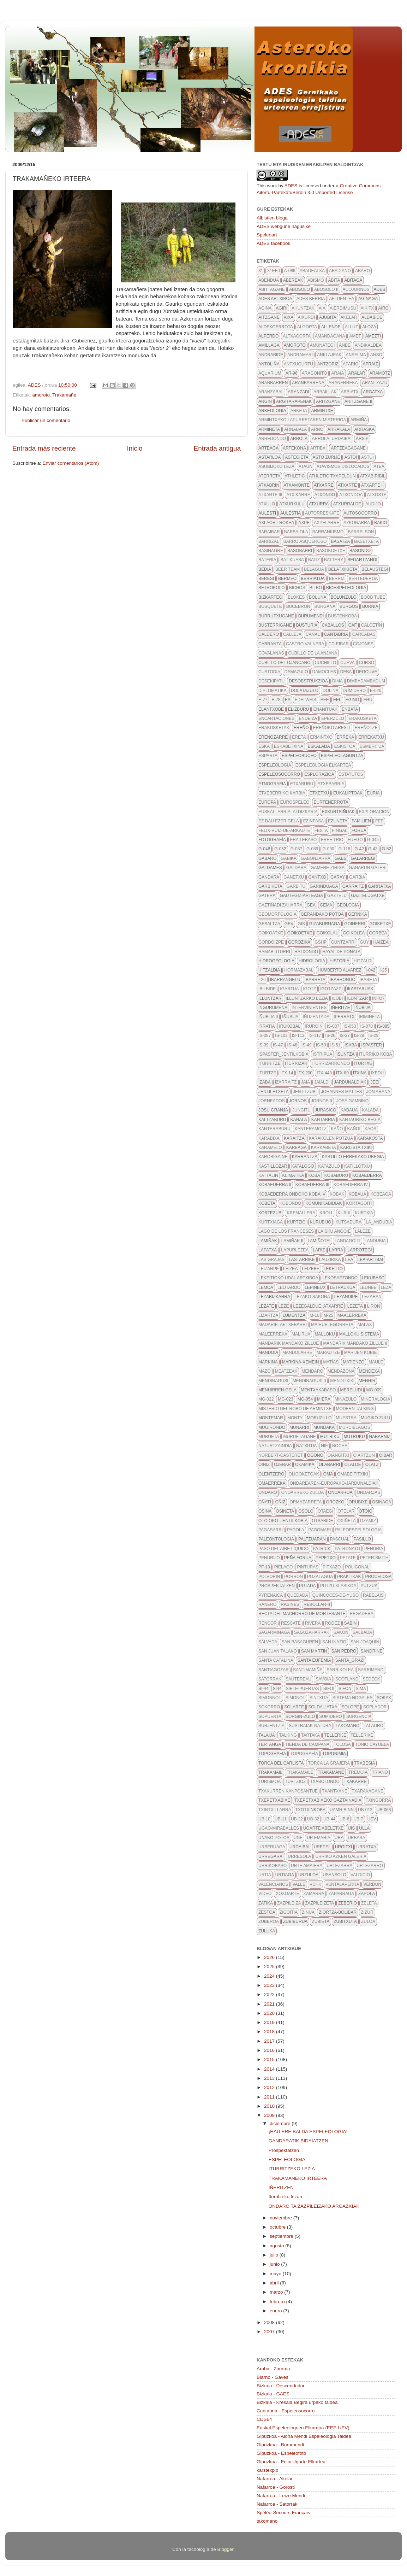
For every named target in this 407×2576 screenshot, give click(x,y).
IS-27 (345, 1035)
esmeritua (372, 746)
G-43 (373, 848)
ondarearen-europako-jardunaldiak (334, 1483)
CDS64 (264, 2419)
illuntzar (269, 998)
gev (289, 923)
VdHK (315, 1884)
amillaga (269, 345)
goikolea (354, 933)
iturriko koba (375, 1054)
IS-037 (333, 1026)
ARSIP (362, 438)
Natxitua (306, 1445)
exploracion (374, 811)
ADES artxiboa (275, 298)
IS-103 (281, 1035)
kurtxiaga (270, 1222)
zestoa (266, 1912)
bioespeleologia (346, 587)
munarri (299, 1427)
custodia (269, 671)
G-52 (386, 848)
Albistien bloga (272, 218)
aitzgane (269, 317)
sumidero (330, 1716)
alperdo (268, 336)
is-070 (366, 1026)
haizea (380, 942)
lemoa (265, 1287)
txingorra (378, 1800)
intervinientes (309, 1007)
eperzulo (332, 718)
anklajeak (329, 354)
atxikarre (298, 494)
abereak (293, 280)
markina (268, 1362)
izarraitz (286, 1082)
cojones (363, 643)
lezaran (371, 1296)
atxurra (319, 503)
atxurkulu (292, 503)
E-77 (262, 699)
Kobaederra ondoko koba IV (291, 1194)
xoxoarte (287, 1893)
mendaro (312, 1371)
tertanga (269, 1744)
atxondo (325, 494)
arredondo (272, 438)
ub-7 (358, 1819)
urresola (299, 1856)
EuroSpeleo (295, 802)
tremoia (358, 1772)
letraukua (342, 1287)
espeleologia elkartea (323, 765)
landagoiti (347, 1240)
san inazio (334, 1641)
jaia (305, 1082)
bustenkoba (342, 616)
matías (331, 1362)
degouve (366, 671)
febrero (278, 2301)
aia (322, 308)
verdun (372, 1884)
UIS (351, 1828)
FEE (379, 820)
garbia (357, 877)
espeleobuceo (299, 755)
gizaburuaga (324, 923)
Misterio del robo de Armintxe (295, 1408)
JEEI (374, 1082)
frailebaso (303, 839)
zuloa (368, 1921)
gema (326, 905)
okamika (305, 1464)
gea (311, 905)
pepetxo (326, 1557)
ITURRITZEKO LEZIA (292, 2168)
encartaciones (276, 718)
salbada (362, 1632)
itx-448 (324, 1072)
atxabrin (268, 485)
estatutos (351, 774)
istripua (322, 1054)
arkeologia (272, 410)
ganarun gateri (368, 867)
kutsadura (348, 1222)
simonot (295, 1697)
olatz (372, 1464)
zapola (366, 1893)
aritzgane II (358, 401)
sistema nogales (352, 1697)
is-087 (264, 1035)
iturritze (269, 1063)
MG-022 (266, 1399)
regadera (361, 1613)
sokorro (269, 1706)
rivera (313, 1623)
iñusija (290, 1016)
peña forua (297, 1557)
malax (365, 1324)
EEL (337, 699)
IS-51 (335, 1045)
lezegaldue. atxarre (318, 1306)
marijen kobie (360, 1352)
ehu (367, 699)
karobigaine (273, 1156)
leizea (290, 1268)
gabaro (267, 858)
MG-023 (285, 1399)
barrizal (268, 541)
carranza (270, 643)
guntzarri (343, 942)
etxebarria (330, 783)
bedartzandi (362, 559)
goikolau (327, 933)
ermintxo (321, 737)
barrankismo (328, 531)
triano (380, 1772)
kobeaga (380, 1194)
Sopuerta (269, 1716)
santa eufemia (314, 1660)
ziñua (308, 1912)
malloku (325, 1334)
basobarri (299, 550)
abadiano (340, 270)
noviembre (281, 2217)
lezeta (355, 1306)
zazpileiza (289, 1903)
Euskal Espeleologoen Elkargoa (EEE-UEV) (303, 2427)
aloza (369, 326)
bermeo (287, 578)
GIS (301, 923)
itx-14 (286, 1072)
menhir (367, 1380)
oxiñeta (346, 1520)
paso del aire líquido (283, 1548)
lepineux (315, 1287)
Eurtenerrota (331, 802)
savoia (323, 1679)
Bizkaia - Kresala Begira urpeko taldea (297, 2402)
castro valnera (305, 643)
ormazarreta (305, 1502)
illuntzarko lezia (307, 998)
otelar (345, 1511)
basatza (340, 541)
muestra (346, 1417)
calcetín (371, 625)
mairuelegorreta (332, 1324)
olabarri (329, 1464)
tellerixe (362, 1735)
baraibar (269, 531)
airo (383, 308)
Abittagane (271, 289)
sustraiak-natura (310, 1725)
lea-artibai (370, 1259)
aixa (288, 317)
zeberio (347, 1903)
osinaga (381, 1502)
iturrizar (296, 1063)
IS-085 (383, 1026)
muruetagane (299, 1436)
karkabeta (323, 1147)
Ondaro (267, 1492)
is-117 (315, 1035)
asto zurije (326, 457)
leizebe (310, 1268)
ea (288, 699)
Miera (323, 1399)
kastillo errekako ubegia (353, 1156)
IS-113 (298, 1035)
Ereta (299, 737)
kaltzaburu (272, 1119)
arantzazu (374, 382)
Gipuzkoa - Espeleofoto (281, 2453)
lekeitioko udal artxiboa (288, 1277)
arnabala (295, 429)
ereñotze (366, 727)
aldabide (371, 317)
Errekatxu (371, 737)
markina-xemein (300, 1362)
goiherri (354, 923)
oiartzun (364, 1455)
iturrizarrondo (331, 1063)
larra (336, 1250)
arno (317, 429)
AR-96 (292, 373)
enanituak (325, 709)
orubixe (358, 1502)
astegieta (296, 457)
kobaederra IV (351, 1184)
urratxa (366, 1846)
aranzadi (298, 391)
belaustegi (374, 569)
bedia (264, 569)
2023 (270, 1985)
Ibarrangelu (285, 979)
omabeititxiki (352, 1474)
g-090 (328, 848)
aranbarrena (308, 382)
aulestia (290, 513)
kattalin (268, 1175)
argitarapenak (294, 401)
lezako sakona (312, 1296)
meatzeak (286, 1371)
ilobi (337, 998)
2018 (270, 2031)
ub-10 (264, 1819)
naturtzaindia (275, 1445)
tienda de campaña (307, 1744)
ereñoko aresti (332, 727)
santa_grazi (349, 1660)
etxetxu (319, 793)
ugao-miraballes (278, 1828)
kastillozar (272, 1166)
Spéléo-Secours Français (283, 2512)
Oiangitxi (338, 1455)
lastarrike (302, 1259)
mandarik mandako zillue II (355, 1343)
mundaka (324, 1427)
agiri (281, 308)
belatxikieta (342, 569)
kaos (370, 1128)
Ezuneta (337, 820)
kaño (337, 1128)
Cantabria (336, 634)
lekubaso (373, 1277)
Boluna (317, 597)
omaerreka (272, 1483)
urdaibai (299, 1846)
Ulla (364, 1828)
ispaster (371, 1045)
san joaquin (365, 1641)
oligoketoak (303, 1474)
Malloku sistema (359, 1334)
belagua (314, 569)
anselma (356, 354)
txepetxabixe (274, 1800)
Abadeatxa (312, 270)
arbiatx (349, 391)
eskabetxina (288, 746)
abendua (268, 280)
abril (275, 2282)
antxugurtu (298, 364)
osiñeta (285, 1511)
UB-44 (329, 1819)
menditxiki (342, 1380)
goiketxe (380, 923)
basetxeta (366, 541)
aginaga (368, 298)
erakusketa (362, 718)
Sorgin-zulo (300, 1716)
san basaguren (300, 1641)
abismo (315, 280)
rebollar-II (317, 1604)
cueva (347, 662)
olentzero (271, 1474)
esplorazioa (319, 774)
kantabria (323, 1119)
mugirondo (271, 1427)
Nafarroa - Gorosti (276, 2487)
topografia (272, 1753)
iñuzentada (316, 1016)
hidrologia (312, 960)
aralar (356, 373)
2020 (270, 2013)
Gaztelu (337, 895)
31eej (273, 270)
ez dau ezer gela (278, 820)
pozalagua (320, 1576)
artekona (294, 448)
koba (314, 1175)
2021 (270, 2004)
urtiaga (284, 1874)
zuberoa (268, 1921)
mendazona (341, 1371)
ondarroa (340, 1492)
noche (339, 1445)
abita (334, 280)
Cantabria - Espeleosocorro (286, 2410)
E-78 (275, 699)
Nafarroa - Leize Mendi (281, 2495)
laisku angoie (334, 1231)
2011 (270, 2097)
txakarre (355, 1781)
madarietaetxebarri (282, 1324)
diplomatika (272, 690)
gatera (266, 895)
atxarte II (372, 485)
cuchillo (325, 662)
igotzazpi (331, 988)
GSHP (321, 942)
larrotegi (359, 1250)
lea (349, 1259)
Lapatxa (267, 1250)
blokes (296, 597)
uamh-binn (342, 1809)
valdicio (360, 1874)
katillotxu (357, 1166)
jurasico (325, 1110)
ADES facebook (273, 243)
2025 (270, 1966)
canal (313, 634)
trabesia (364, 1763)
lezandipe (346, 1296)
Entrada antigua (217, 448)
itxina (360, 1072)
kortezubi (270, 1212)
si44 (277, 1688)
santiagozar (273, 1669)
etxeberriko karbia (281, 793)
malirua (301, 1334)
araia (337, 373)
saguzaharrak (311, 1632)
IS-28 (359, 1035)
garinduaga (324, 886)
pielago (283, 1567)
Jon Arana (378, 1091)
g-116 (344, 848)
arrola (298, 438)
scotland (346, 1679)
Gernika (357, 914)
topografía (304, 1753)
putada (307, 1585)
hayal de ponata (341, 951)
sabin (350, 1623)
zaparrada (341, 1893)
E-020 (375, 690)
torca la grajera (328, 1763)
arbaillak (324, 391)
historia (339, 960)
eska (264, 746)
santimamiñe (307, 1669)
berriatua (313, 578)
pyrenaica (270, 1595)
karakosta (370, 1138)
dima (337, 681)
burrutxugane (276, 616)
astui (367, 457)
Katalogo (302, 1166)
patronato (347, 1548)
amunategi (322, 345)
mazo (264, 1371)
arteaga (268, 448)
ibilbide (267, 988)
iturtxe (363, 1063)
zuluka (266, 1931)
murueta (268, 1436)
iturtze (267, 1072)
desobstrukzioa (308, 681)
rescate (291, 1623)
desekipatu (271, 681)
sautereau (298, 1679)
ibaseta (368, 979)
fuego (355, 839)
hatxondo (306, 951)
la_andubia (379, 1222)
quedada (297, 1595)
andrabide (270, 354)
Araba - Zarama (273, 2368)
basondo (360, 550)
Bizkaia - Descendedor (281, 2385)
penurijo (269, 1557)
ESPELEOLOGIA (287, 2159)
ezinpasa (313, 820)
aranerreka (343, 382)
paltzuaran (312, 1539)
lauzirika (330, 1259)
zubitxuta (345, 1921)
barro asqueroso (305, 541)
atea (378, 466)
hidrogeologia (276, 960)
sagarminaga (274, 1632)
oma (328, 1474)
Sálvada (267, 1641)
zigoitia (289, 1912)
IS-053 (349, 1026)
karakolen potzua (331, 1138)
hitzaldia (269, 970)
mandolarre (297, 1352)
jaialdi (322, 1082)
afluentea (341, 298)
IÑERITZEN (281, 2187)
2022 (270, 1994)
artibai (318, 448)
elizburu (298, 709)
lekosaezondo (339, 1277)
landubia (375, 1240)
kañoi (353, 1128)
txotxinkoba (310, 1809)
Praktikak (349, 1576)
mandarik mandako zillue (288, 1343)
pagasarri (270, 1529)
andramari (300, 354)
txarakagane (367, 1791)
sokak (384, 1697)
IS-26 (330, 1035)
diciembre (281, 2123)
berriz (337, 578)
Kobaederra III (312, 1184)
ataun (305, 466)
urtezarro (370, 1865)
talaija (266, 1735)
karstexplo (268, 2470)
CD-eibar (338, 643)
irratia (266, 1026)
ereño (301, 727)
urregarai (270, 1856)
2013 (270, 2078)
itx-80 (342, 1072)
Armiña (358, 419)
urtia (264, 1874)
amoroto (41, 395)
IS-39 (263, 1045)
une (298, 1837)
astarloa (269, 457)
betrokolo (271, 587)
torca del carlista (281, 1763)
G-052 (280, 848)
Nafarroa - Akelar (275, 2478)
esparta (267, 755)
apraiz (370, 364)
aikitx (367, 308)
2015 (270, 2059)
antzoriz (328, 364)
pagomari (320, 1529)
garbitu (296, 886)
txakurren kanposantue (288, 1791)
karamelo (270, 1147)
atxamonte (296, 485)
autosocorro (360, 513)
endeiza (308, 718)
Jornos (298, 1100)
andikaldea (368, 345)
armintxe (322, 410)
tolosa (342, 1744)
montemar (270, 1417)
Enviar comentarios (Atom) (71, 463)
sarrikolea (340, 1669)
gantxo (317, 877)
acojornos (356, 289)
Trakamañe (64, 395)
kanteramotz (311, 1128)
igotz (309, 988)
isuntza (345, 1054)
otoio (365, 1511)
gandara (268, 877)
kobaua (357, 1194)
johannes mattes (341, 1091)
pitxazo (332, 1567)
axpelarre (326, 522)
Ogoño (315, 1455)
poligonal (357, 1567)
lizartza (268, 1315)
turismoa (269, 1781)
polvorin (269, 1576)
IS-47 (278, 1045)
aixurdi (306, 317)
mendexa (369, 1371)
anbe (345, 345)
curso (366, 662)
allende (331, 326)
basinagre (270, 550)
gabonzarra (315, 858)
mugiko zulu (375, 1417)
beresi (266, 578)
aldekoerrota (275, 326)
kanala (298, 1119)
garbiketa (270, 886)
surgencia (358, 1716)
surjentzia (271, 1725)
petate (348, 1557)
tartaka (310, 1735)
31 (260, 270)
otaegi (325, 1511)
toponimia (334, 1753)
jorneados (271, 1100)
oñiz (280, 1502)
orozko (335, 1502)
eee (325, 699)
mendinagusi (273, 1380)
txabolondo (324, 1781)
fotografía (272, 839)
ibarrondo (342, 979)
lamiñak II (292, 1240)
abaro (362, 270)
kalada (370, 1110)
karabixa (269, 1138)
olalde (352, 1464)
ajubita (327, 317)
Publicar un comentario (46, 420)
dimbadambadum (366, 681)
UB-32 (313, 1819)
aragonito (314, 373)
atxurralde (347, 503)
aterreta (269, 476)
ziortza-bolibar (338, 1912)
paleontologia (276, 1539)
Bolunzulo (344, 597)
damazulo (296, 671)
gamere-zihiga (328, 867)
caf (352, 625)
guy (364, 942)
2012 (270, 2087)
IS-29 (374, 1035)
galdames (270, 867)
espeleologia (274, 765)
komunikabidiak (323, 1203)
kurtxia (364, 1212)
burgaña (325, 606)
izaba (264, 1082)
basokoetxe (330, 550)
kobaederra (367, 1175)
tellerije (335, 1735)
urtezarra (339, 1865)
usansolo (334, 1874)
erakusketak (273, 727)
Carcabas (364, 634)
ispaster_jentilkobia (283, 1054)
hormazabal (298, 970)
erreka (345, 737)
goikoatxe (270, 933)
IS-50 (321, 1045)
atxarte (347, 485)
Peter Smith (374, 1557)
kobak (337, 1194)
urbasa (356, 1837)
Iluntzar (357, 998)
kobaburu (336, 1175)
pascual (339, 1539)
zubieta (320, 1921)
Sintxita (319, 1697)
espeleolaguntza (342, 755)
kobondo (290, 1203)
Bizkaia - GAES (273, 2393)
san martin (314, 1651)
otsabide (322, 1520)
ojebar (282, 1464)
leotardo (288, 1287)
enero (276, 2310)
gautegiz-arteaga (301, 895)
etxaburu (301, 783)
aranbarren (273, 382)
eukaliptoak (348, 793)
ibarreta (315, 979)
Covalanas (271, 653)
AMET (355, 336)
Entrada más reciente (44, 448)
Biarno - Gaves (272, 2377)
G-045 (373, 839)
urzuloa (308, 1874)
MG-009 (373, 1389)
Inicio (135, 448)
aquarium (269, 373)
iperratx (344, 1016)
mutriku (330, 1436)
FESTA (321, 830)
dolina (331, 690)
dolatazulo (304, 690)
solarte (294, 1706)
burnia (370, 606)
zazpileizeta (319, 1903)
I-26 (262, 979)
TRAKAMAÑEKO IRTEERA (298, 2178)
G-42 (359, 848)
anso (376, 354)
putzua (368, 1585)
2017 (270, 2041)
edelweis (305, 699)
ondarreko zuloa (302, 1492)
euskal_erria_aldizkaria (287, 811)
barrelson (361, 531)
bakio (380, 522)
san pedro (344, 1651)
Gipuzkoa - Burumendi (280, 2444)
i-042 (370, 970)
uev (371, 1819)
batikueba (292, 559)
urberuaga (271, 1846)
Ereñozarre (273, 737)
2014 (270, 2069)
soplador (375, 1706)
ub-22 (297, 1819)
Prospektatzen (284, 2150)
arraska (364, 429)
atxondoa (351, 494)
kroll (326, 1212)
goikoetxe (299, 933)
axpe (304, 522)
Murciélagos (354, 1427)
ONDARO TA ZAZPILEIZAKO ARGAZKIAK (314, 2206)
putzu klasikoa (338, 1585)
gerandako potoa (322, 914)
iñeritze (340, 1007)
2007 (270, 2331)
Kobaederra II (274, 1184)
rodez (332, 1623)
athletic (295, 476)
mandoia (268, 1352)
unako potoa (273, 1837)
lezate (266, 1306)
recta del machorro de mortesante (301, 1613)
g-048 (264, 848)
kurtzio (296, 1222)
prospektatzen (276, 1585)
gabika (289, 858)
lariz (319, 1250)
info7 (378, 998)
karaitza (294, 1138)
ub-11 (281, 1819)
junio (275, 2264)
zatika (265, 1903)
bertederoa (363, 578)
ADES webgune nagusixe (284, 226)
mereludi (351, 1389)
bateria (267, 559)
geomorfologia (277, 914)
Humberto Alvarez (339, 970)
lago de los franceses (286, 1231)
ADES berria (311, 298)
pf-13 (264, 1567)
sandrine (371, 1651)
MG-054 (305, 1399)
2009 (270, 2115)
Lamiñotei (318, 1240)
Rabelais (373, 1595)
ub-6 (344, 1819)
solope (350, 1706)
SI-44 (263, 1688)
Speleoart (267, 234)
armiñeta (269, 429)
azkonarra (356, 522)
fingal (339, 830)
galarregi (363, 858)
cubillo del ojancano (284, 662)
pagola (295, 1529)
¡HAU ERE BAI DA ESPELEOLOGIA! (308, 2131)
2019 (270, 2022)
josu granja (273, 1110)
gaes (340, 858)
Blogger (225, 2549)
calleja (292, 634)
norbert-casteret (280, 1455)
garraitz (353, 886)
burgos (349, 606)
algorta (307, 326)
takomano (347, 1725)
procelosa (378, 1576)
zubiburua (295, 1921)
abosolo (299, 289)
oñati (264, 1502)
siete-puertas (302, 1688)
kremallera (301, 1212)
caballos (333, 625)
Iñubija (362, 1007)
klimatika (293, 1175)
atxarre (324, 485)
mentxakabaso (318, 1389)
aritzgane (328, 401)
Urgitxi (343, 1846)
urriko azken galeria (340, 1856)
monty (295, 1417)
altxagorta (297, 336)
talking (288, 1735)
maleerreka (272, 1334)
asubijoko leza (276, 466)
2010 (270, 2106)
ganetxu (293, 877)
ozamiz (368, 1520)
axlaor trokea (276, 522)
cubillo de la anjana (312, 653)
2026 (270, 1957)
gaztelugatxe (367, 895)
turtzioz (295, 1781)
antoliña (269, 364)
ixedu (377, 1072)
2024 (270, 1976)
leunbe (368, 1287)
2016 (270, 2050)
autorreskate (322, 513)
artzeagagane (348, 448)
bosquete (270, 606)
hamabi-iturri (274, 951)
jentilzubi (305, 1091)
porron (293, 1576)
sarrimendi (371, 1669)
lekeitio (333, 1268)
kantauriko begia (360, 1119)
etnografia (272, 783)
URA (339, 1837)
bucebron (298, 606)
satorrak (269, 1679)
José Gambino (352, 1100)
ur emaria (318, 1837)
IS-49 (306, 1045)
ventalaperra (342, 1884)
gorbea (378, 933)
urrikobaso (272, 1865)
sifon (345, 1688)
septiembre (282, 2236)
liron (373, 1306)
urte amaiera (306, 1865)
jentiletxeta (273, 1091)
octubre (278, 2227)
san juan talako (277, 1651)
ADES (291, 185)
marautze (328, 1352)
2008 (270, 2322)
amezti (373, 336)
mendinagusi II (309, 1380)
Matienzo (353, 1362)
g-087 (296, 848)
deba (346, 671)
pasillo (362, 1539)
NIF (324, 1445)
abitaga (353, 280)
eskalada (318, 746)
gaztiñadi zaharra (280, 905)
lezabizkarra (274, 1296)
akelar (349, 317)
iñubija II (268, 1016)
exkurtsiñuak (338, 811)
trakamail (270, 1772)
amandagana (330, 336)
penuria (373, 1548)
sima (361, 1688)
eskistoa (344, 746)
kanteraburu (274, 1128)
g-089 (312, 848)
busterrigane (275, 625)
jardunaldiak (350, 1082)
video (264, 1893)
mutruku (354, 1436)
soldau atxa (322, 1706)
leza (386, 1287)
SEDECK (371, 1679)
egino (352, 699)
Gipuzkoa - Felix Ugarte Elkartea (291, 2461)
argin (265, 401)
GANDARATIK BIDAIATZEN (298, 2140)
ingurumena (272, 1007)
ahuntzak (303, 308)
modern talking (355, 1408)
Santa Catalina (275, 1660)
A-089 (289, 270)
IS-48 (292, 1045)
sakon (341, 1632)
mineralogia (375, 1399)
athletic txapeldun (332, 476)
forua (359, 830)
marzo (277, 2292)
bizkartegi (270, 597)
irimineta (369, 1016)
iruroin (314, 1026)
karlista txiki (356, 1147)
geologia (347, 905)
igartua (289, 988)
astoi (350, 457)
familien (361, 820)
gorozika (299, 942)
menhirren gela (277, 1389)
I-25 (383, 970)
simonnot (269, 1697)
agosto (277, 2245)
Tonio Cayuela (372, 1744)
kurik (344, 1212)
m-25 (328, 1315)
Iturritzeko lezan (285, 2196)
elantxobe (271, 709)
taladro (373, 1725)
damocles (324, 671)
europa (267, 802)
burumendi (311, 616)
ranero (267, 1604)
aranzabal (270, 391)
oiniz (264, 1464)
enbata (350, 709)
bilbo (316, 587)
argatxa (373, 391)
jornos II (321, 1100)
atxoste (377, 494)
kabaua (349, 1110)
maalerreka (351, 1315)
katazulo (329, 1166)
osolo (305, 1511)
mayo (276, 2273)
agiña (264, 308)
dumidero (354, 690)
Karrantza (305, 1156)
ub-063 (384, 1809)
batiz (314, 559)
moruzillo (319, 1417)
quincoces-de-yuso (335, 1595)
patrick (321, 1548)
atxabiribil (372, 476)
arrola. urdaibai (332, 438)
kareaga (296, 1147)
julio (275, 2255)
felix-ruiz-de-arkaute (284, 830)
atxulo (266, 503)
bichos (297, 587)
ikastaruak (360, 988)
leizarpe (268, 1268)
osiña (264, 1511)
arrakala (339, 429)
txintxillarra (274, 1809)
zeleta (369, 1903)
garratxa (379, 886)
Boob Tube (373, 597)
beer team (287, 569)
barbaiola (296, 531)
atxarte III (270, 494)
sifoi (328, 1688)
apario (350, 364)
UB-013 (365, 1809)
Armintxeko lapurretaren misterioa (302, 419)
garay (337, 877)
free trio (332, 839)
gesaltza (269, 923)
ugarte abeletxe (323, 1828)
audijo (373, 503)
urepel (322, 1846)
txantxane (334, 1791)
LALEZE (363, 1231)
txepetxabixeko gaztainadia (327, 1800)
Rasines (290, 1604)
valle (298, 1884)
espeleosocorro (279, 774)
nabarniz (380, 1436)
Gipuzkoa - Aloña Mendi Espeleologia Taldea (304, 2436)
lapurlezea (295, 1250)
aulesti (267, 513)
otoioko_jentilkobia (282, 1520)
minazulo (346, 1399)
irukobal (289, 1026)
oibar (385, 1455)
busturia (307, 625)
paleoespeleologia (358, 1529)
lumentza (293, 1315)
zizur (367, 1912)
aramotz (380, 373)
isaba (351, 1045)
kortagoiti (359, 1203)
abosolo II (326, 289)
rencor (267, 1623)
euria (373, 793)
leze (283, 1306)
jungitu (301, 1110)
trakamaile (300, 1772)
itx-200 (304, 1072)
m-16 (314, 1315)
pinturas (307, 1567)
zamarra (314, 1893)
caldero (268, 634)
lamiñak (267, 1240)
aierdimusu (343, 308)
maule (376, 1362)
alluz (351, 326)
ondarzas (369, 1492)
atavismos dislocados (343, 466)
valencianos (273, 1884)
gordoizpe (271, 942)
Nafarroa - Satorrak (277, 2504)
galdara (296, 867)
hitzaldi (363, 960)
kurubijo (320, 1222)
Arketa (299, 410)
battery (333, 559)
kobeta (266, 1203)
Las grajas (271, 1259)
